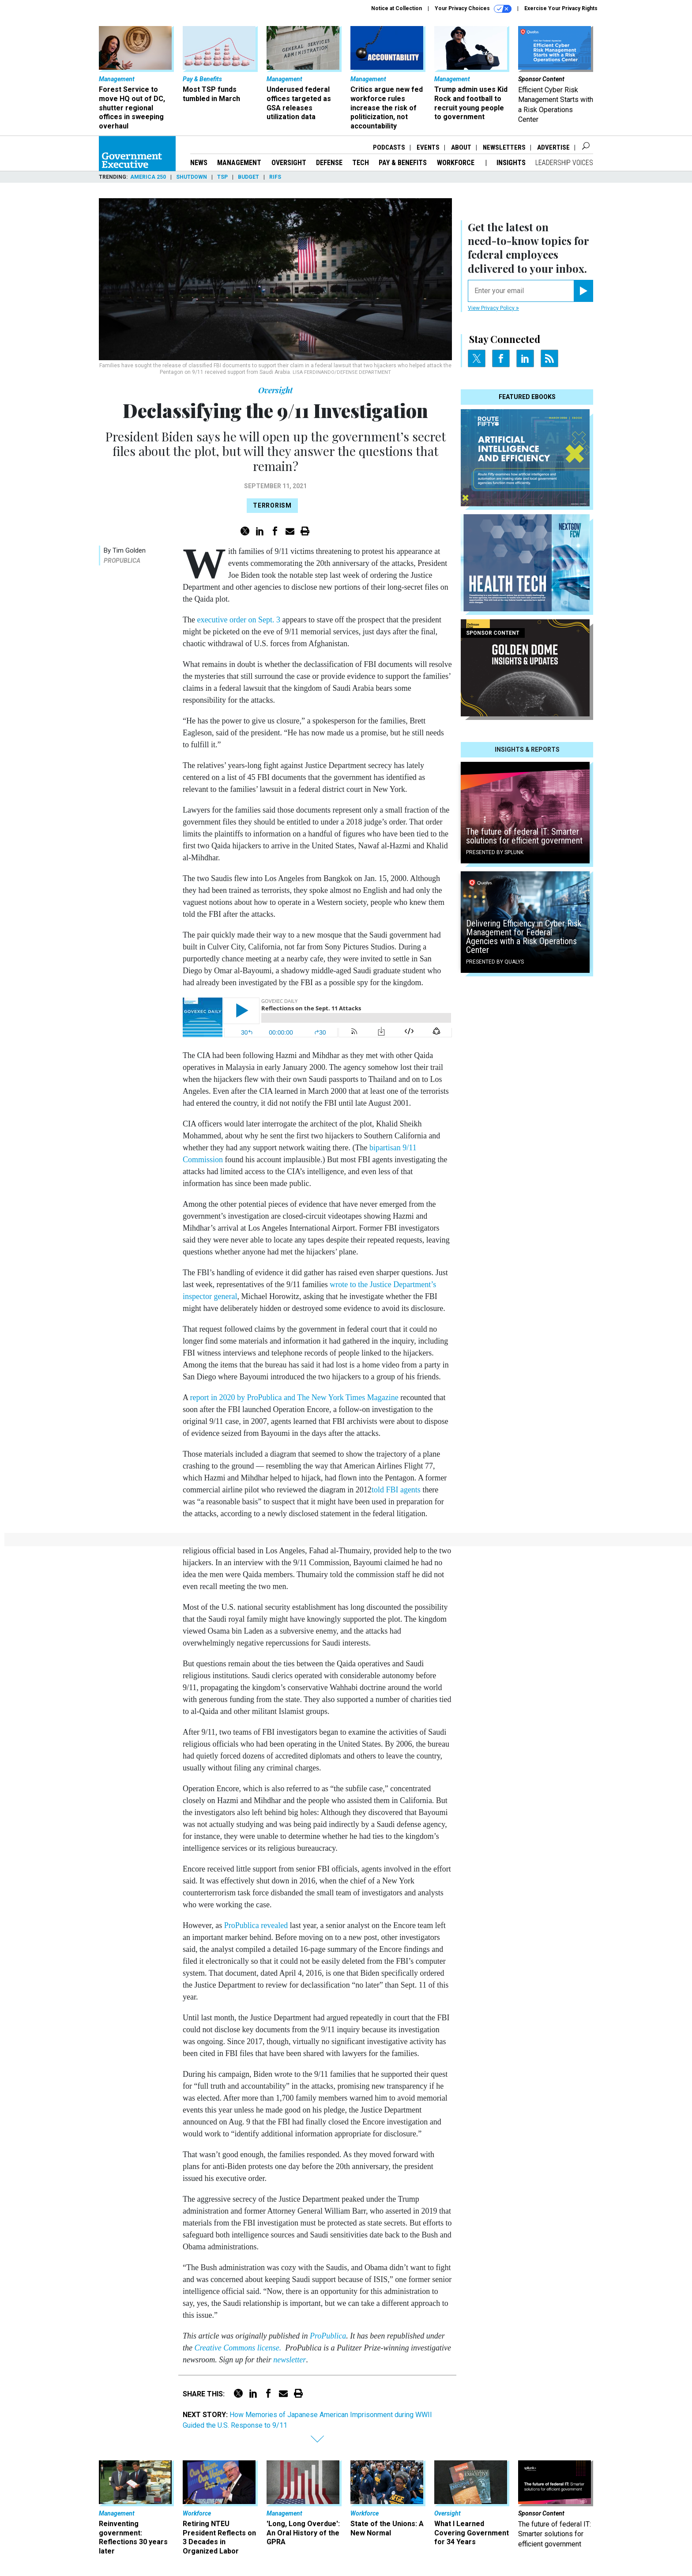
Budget (248, 177)
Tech (360, 162)
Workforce (456, 162)
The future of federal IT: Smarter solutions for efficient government (524, 836)
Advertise (553, 147)
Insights (511, 162)
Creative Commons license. (238, 2347)
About (461, 147)
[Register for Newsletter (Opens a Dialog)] (583, 290)
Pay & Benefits (403, 162)
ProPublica (122, 560)
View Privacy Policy (493, 308)
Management (239, 162)
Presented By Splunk (494, 852)
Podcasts (389, 147)
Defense (329, 162)
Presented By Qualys (495, 962)
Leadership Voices (564, 162)
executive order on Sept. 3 (238, 619)
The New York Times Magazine (348, 1397)
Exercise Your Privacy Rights (561, 8)
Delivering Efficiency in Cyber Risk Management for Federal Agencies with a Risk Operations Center (524, 936)
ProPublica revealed (256, 1925)
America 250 (148, 177)
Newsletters (504, 147)
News (198, 162)
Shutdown (191, 177)
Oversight (288, 162)
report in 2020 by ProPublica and (243, 1397)
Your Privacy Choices (473, 9)
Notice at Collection (396, 8)
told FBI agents (396, 1489)
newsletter (289, 2359)
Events (428, 147)
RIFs (275, 177)
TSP (222, 177)
